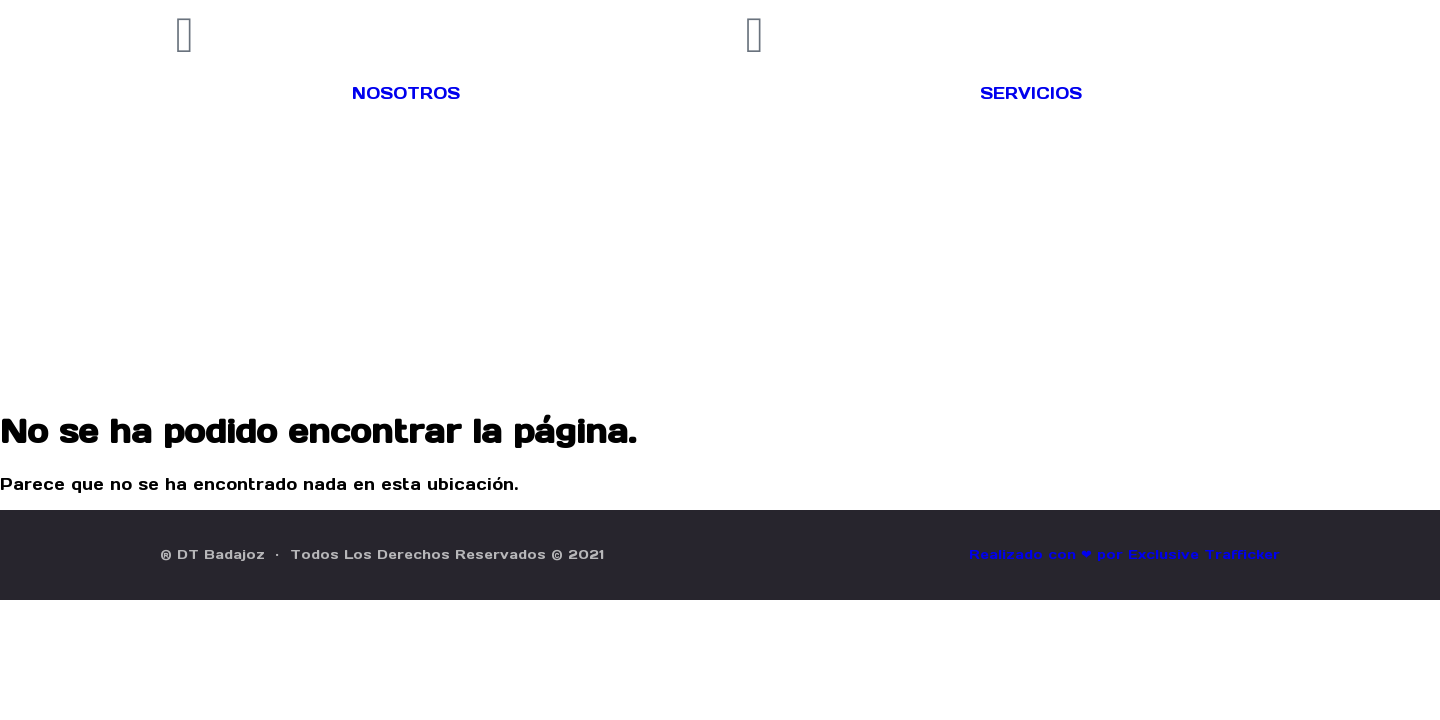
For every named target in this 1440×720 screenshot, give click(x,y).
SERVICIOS (1031, 93)
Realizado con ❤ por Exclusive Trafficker (1124, 554)
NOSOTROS (406, 93)
